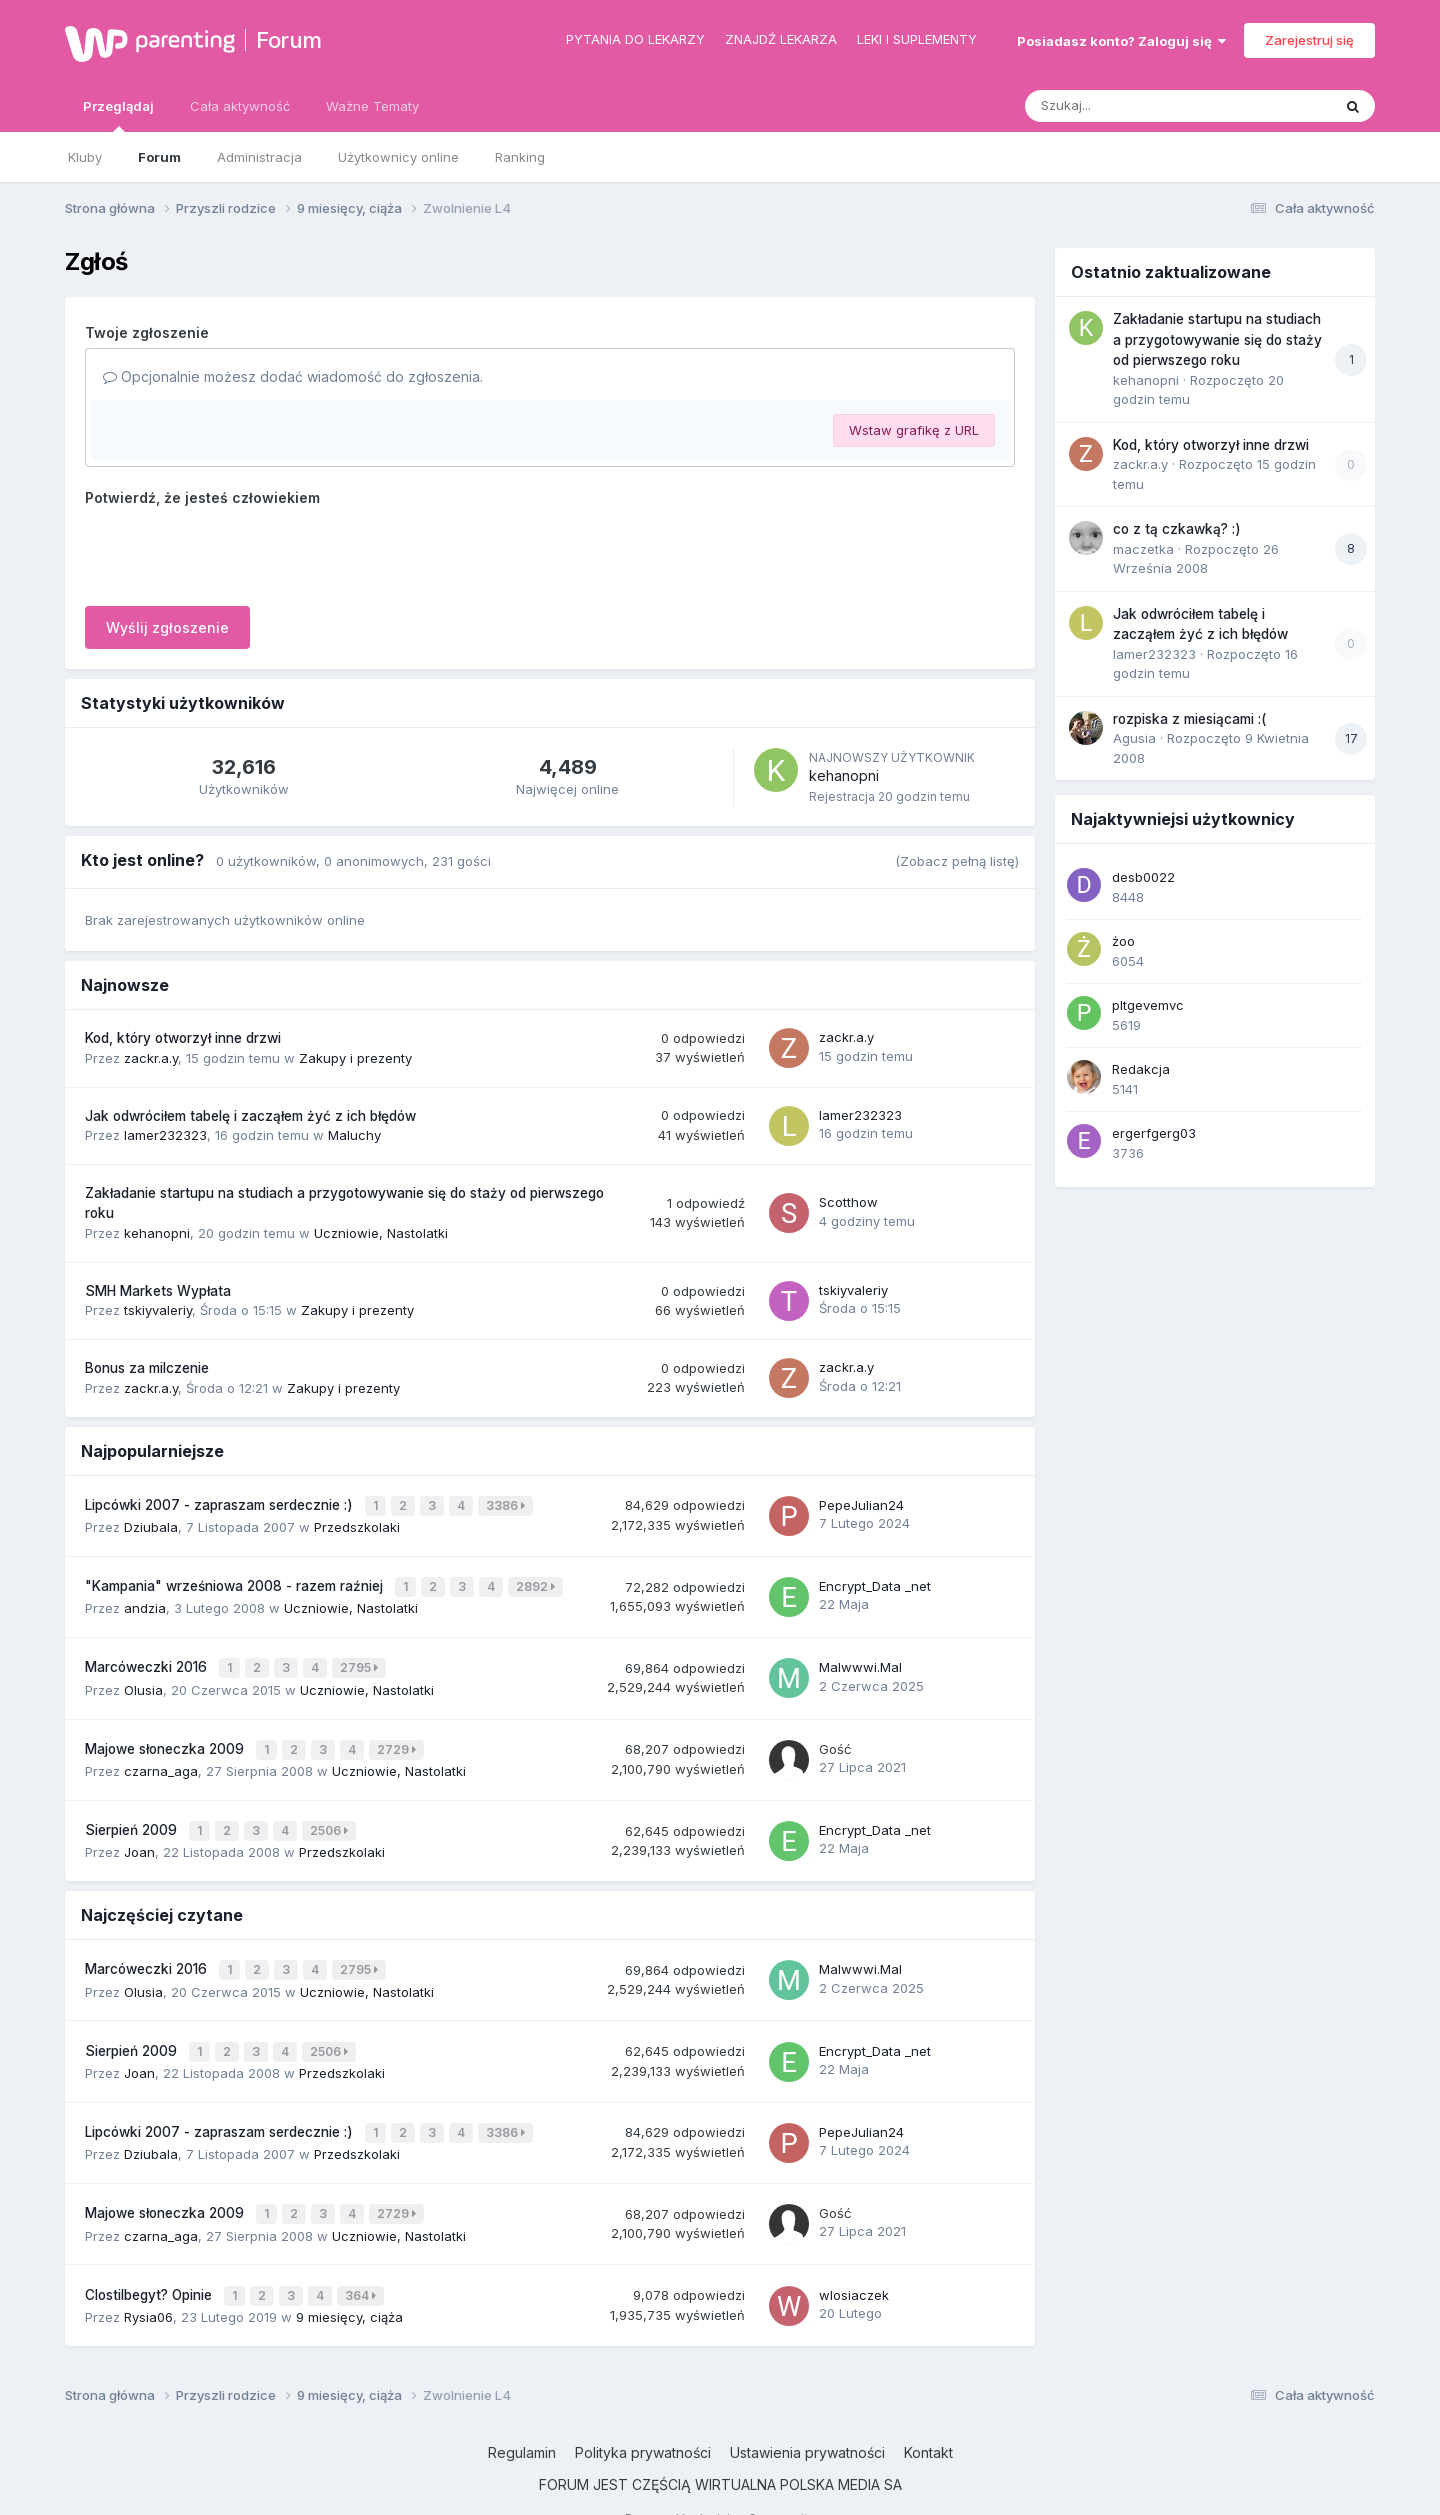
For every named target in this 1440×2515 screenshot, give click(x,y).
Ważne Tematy (372, 106)
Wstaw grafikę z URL (914, 430)
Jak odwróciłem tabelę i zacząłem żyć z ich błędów (250, 1116)
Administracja (259, 157)
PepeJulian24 (861, 1503)
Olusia (143, 1679)
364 (362, 2262)
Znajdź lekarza (781, 39)
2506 (331, 1815)
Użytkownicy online (398, 157)
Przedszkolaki (357, 1524)
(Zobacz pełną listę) (957, 861)
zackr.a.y (151, 1058)
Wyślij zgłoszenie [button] (167, 627)
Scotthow (848, 1202)
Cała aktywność (240, 106)
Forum (289, 40)
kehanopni (844, 775)
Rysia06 (148, 2282)
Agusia (1134, 738)
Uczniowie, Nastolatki (381, 1233)
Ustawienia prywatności (807, 2418)
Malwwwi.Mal (860, 1659)
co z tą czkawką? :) (1177, 529)
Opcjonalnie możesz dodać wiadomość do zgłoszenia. (293, 376)
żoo (1123, 941)
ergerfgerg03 (1154, 1133)
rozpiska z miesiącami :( (1189, 719)
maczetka (1143, 549)
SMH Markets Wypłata (158, 1291)
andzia (145, 1601)
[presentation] (237, 552)
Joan (139, 1835)
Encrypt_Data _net (875, 1581)
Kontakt (928, 2418)
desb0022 (1143, 877)
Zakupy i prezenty (355, 1058)
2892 (537, 1581)
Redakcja (1141, 1069)
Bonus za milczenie (147, 1368)
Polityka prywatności (643, 2418)
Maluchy (354, 1135)
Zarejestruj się (1309, 40)
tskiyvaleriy (158, 1310)
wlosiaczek (854, 2262)
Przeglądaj (118, 115)
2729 (398, 1737)
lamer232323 (165, 1135)
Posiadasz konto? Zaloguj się (1121, 41)
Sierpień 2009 (133, 1815)
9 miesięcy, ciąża (349, 2282)
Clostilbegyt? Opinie (150, 2262)
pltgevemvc (1148, 1005)
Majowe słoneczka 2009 (166, 1737)
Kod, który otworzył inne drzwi (183, 1038)
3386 (507, 1504)
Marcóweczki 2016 (148, 1659)
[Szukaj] (1129, 106)
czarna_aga (161, 1757)
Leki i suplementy (917, 39)
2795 (361, 1659)
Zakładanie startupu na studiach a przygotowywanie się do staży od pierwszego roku (1217, 339)
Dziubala (151, 1524)
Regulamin (522, 2418)
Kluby (85, 157)
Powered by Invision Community (720, 2484)
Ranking (520, 157)
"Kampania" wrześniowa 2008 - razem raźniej (236, 1581)
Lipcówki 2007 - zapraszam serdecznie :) (221, 1504)
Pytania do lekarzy (635, 39)
